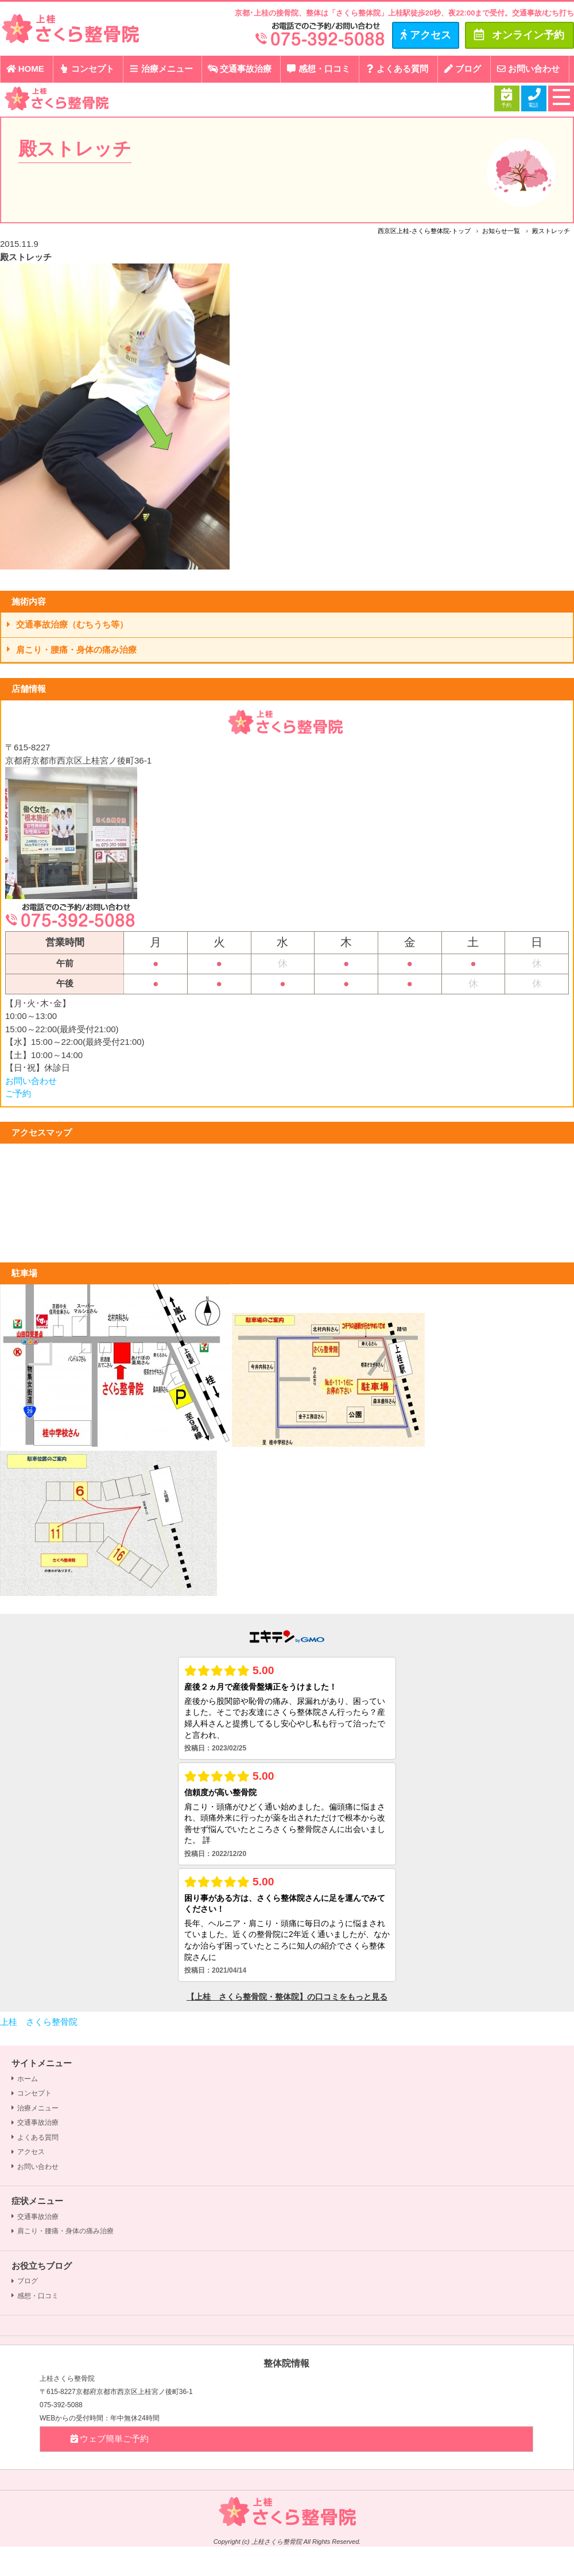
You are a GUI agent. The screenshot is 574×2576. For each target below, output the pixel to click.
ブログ (462, 68)
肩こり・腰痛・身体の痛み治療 (72, 649)
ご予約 (18, 1093)
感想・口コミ (318, 68)
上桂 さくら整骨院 (38, 2022)
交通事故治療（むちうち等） (67, 624)
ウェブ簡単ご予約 (109, 2438)
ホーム (24, 2079)
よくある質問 (396, 68)
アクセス (28, 2152)
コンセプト (86, 68)
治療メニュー (161, 68)
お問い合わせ (528, 68)
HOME (25, 68)
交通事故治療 (239, 68)
